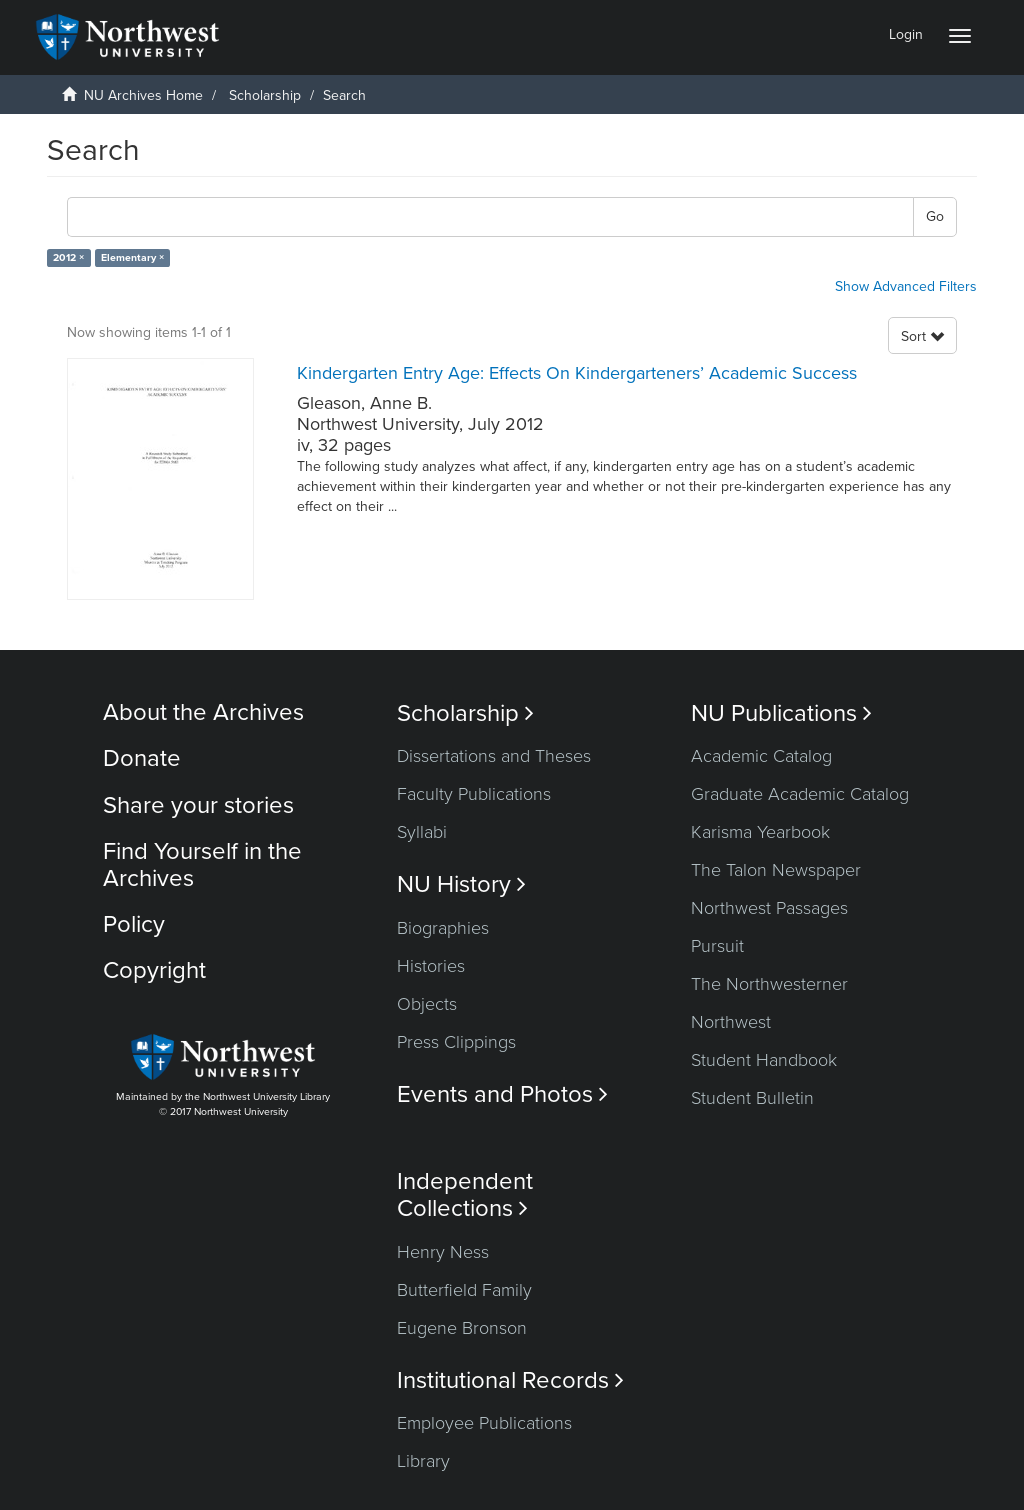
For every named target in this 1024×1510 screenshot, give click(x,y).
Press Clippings (456, 1042)
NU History (461, 884)
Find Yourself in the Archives (202, 864)
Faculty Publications (474, 794)
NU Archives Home (143, 95)
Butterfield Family (464, 1290)
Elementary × (132, 257)
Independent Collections (465, 1195)
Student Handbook (764, 1060)
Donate (142, 758)
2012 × (68, 257)
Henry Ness (443, 1252)
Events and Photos (502, 1094)
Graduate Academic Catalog (800, 794)
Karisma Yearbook (760, 832)
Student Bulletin (752, 1098)
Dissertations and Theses (494, 756)
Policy (134, 924)
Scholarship (265, 95)
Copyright (154, 970)
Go (935, 216)
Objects (427, 1004)
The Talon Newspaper (776, 870)
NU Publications (781, 713)
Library (423, 1461)
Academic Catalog (761, 756)
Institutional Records (510, 1380)
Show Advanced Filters (906, 286)
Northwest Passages (769, 908)
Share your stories (198, 805)
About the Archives (203, 712)
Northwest (731, 1022)
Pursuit (717, 946)
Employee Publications (484, 1423)
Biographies (443, 928)
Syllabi (422, 832)
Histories (431, 966)
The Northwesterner (769, 984)
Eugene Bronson (462, 1328)
